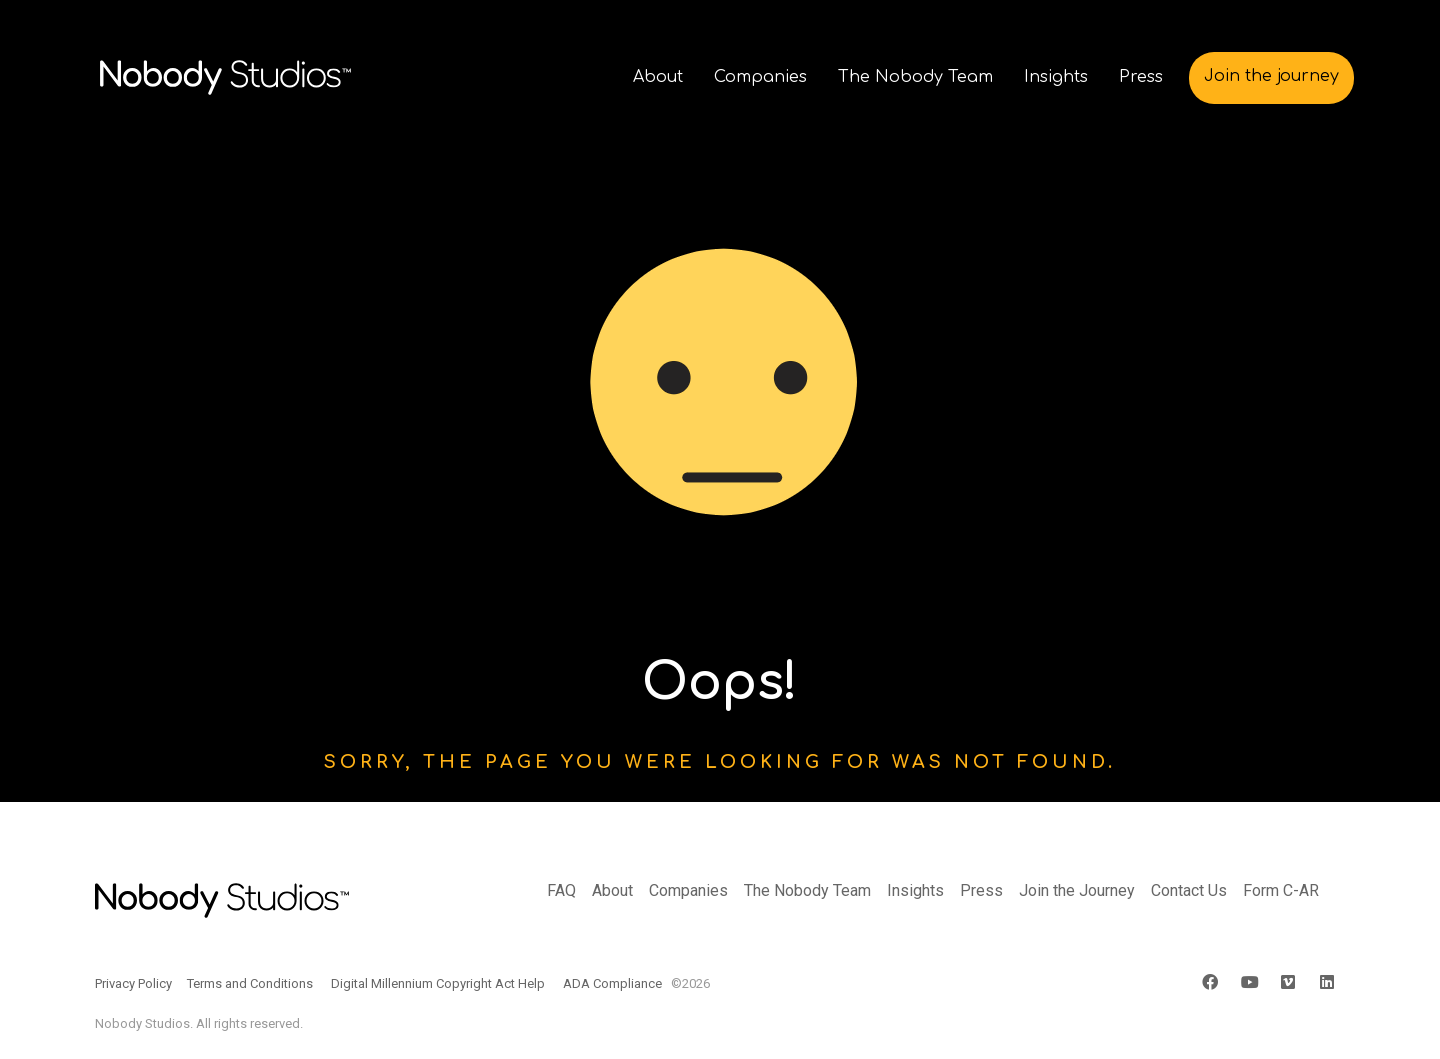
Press (981, 890)
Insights (915, 890)
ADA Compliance (612, 983)
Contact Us (1189, 890)
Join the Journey (1077, 890)
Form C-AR (1281, 890)
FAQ (561, 890)
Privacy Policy (133, 983)
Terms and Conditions (250, 983)
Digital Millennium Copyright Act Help (438, 983)
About (612, 890)
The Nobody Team (807, 890)
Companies (688, 890)
